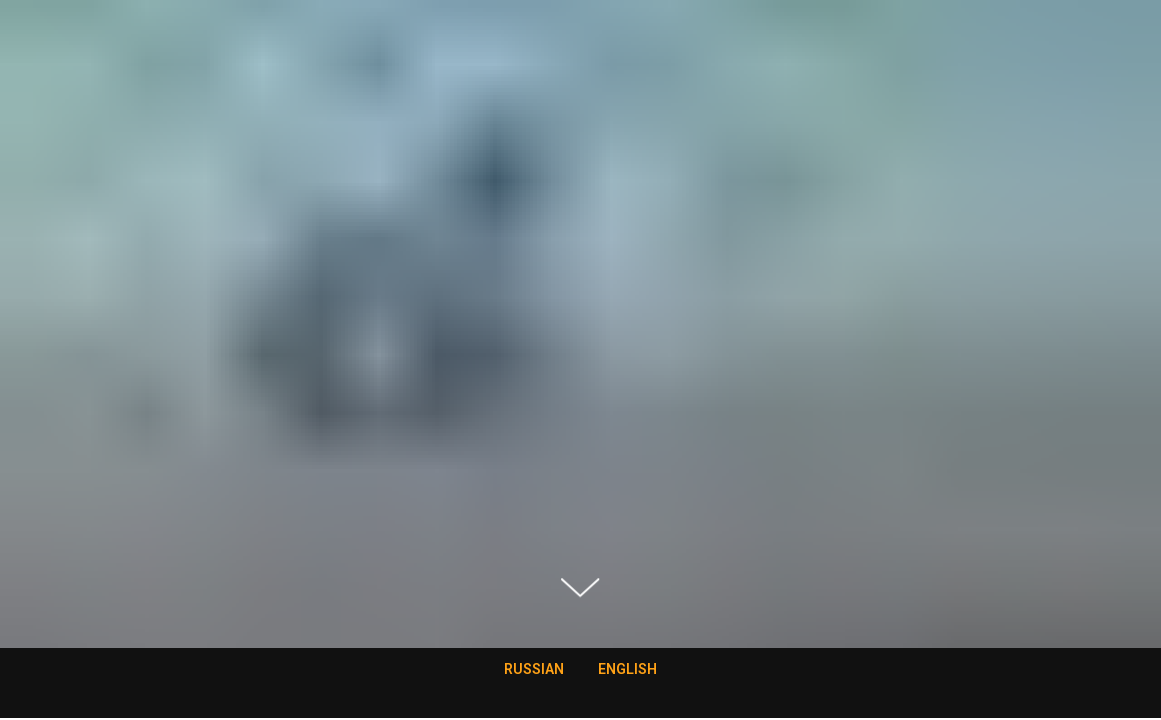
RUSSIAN (534, 669)
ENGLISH (627, 669)
